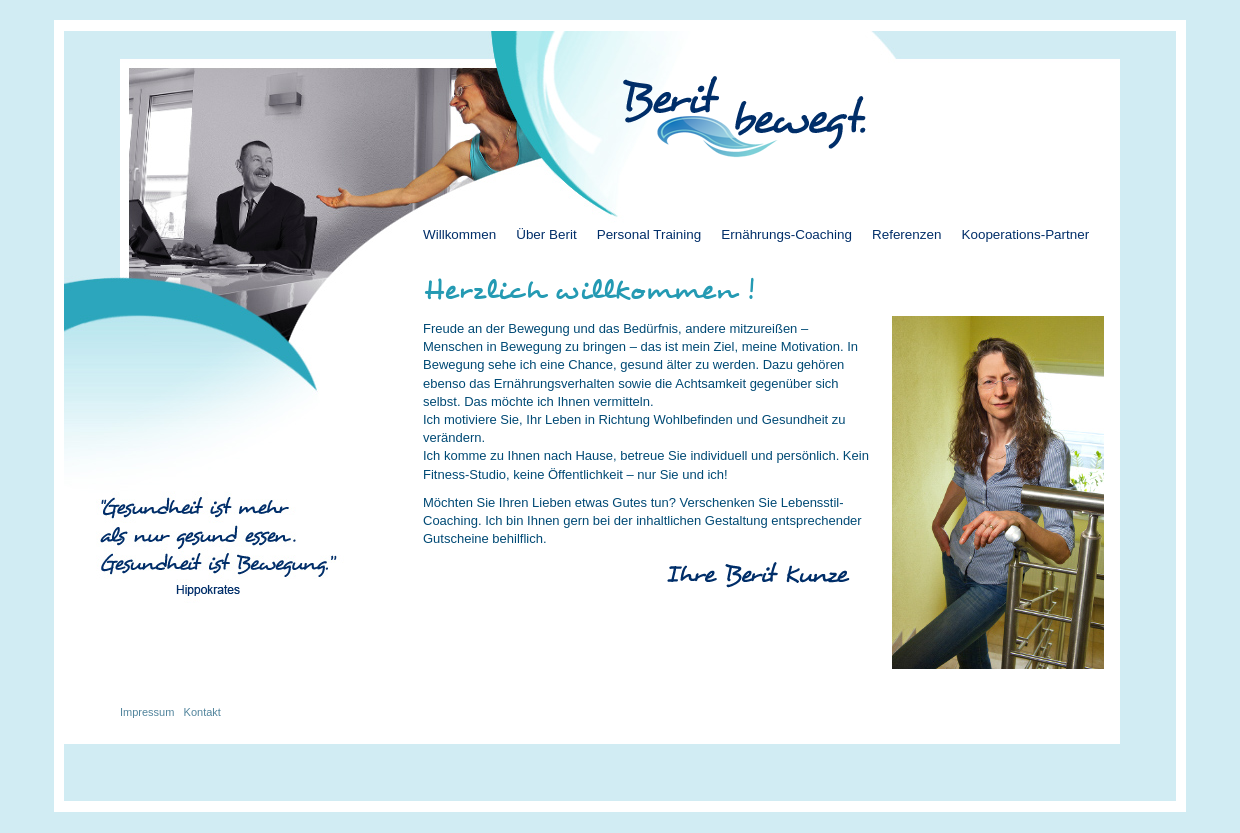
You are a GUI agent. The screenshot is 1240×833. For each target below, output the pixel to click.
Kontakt (202, 712)
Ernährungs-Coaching (786, 234)
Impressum (147, 712)
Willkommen (459, 234)
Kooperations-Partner (1025, 234)
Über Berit (546, 234)
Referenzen (906, 234)
